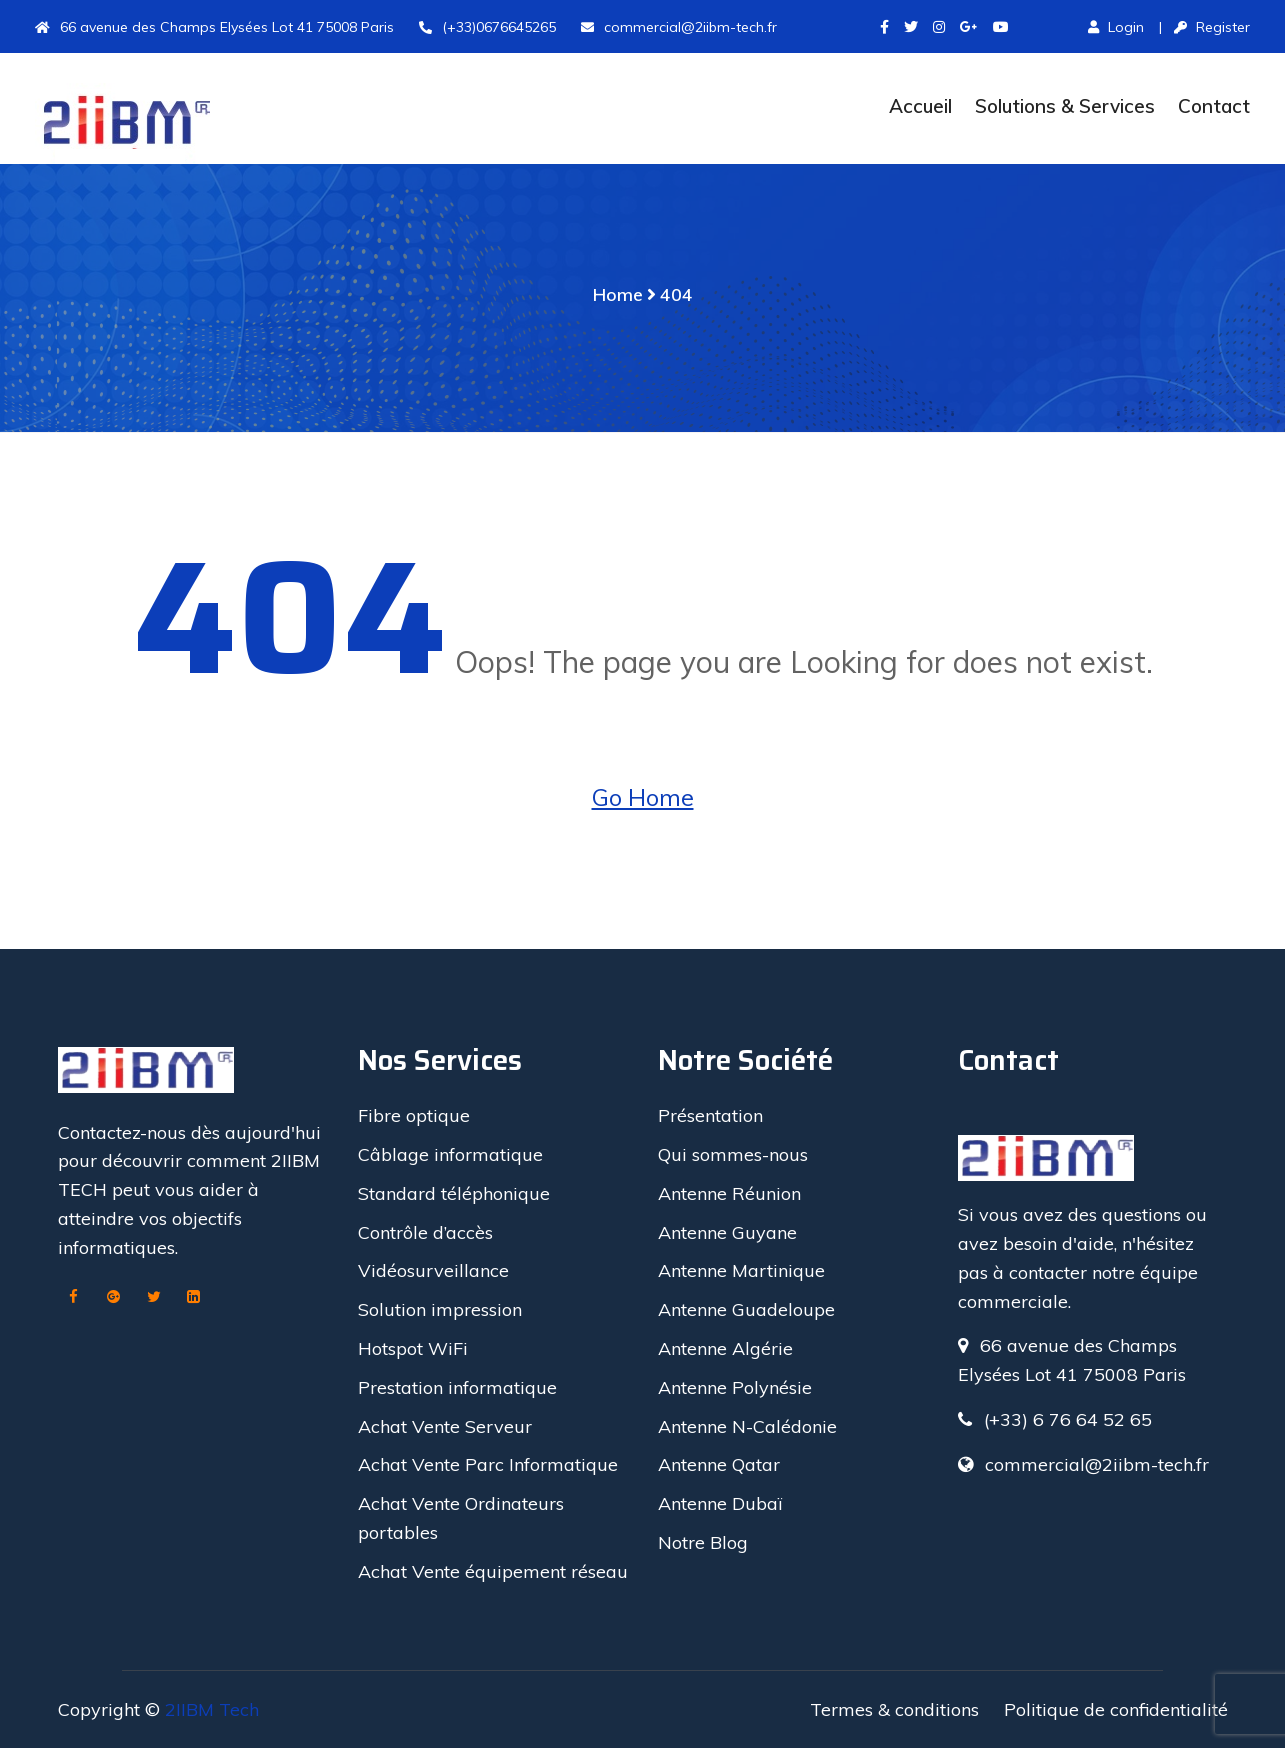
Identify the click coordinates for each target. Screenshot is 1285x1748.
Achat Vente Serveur (445, 1426)
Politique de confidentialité (1116, 1709)
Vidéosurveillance (433, 1270)
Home (618, 294)
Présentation (710, 1115)
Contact (1214, 106)
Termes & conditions (894, 1709)
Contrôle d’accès (425, 1232)
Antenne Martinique (741, 1270)
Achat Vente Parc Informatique (488, 1464)
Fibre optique (414, 1115)
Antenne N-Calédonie (747, 1426)
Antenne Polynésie (735, 1387)
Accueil (920, 106)
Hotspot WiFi (413, 1348)
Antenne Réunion (729, 1193)
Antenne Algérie (725, 1348)
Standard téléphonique (454, 1193)
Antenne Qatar (719, 1464)
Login (1116, 27)
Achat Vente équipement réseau (493, 1571)
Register (1212, 27)
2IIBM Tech (212, 1709)
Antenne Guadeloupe (746, 1309)
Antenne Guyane (727, 1232)
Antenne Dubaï (720, 1503)
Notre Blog (703, 1542)
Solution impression (440, 1309)
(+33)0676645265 (487, 27)
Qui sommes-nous (733, 1154)
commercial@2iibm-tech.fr (679, 27)
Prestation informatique (457, 1387)
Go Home (643, 797)
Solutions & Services (1065, 106)
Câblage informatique (450, 1154)
